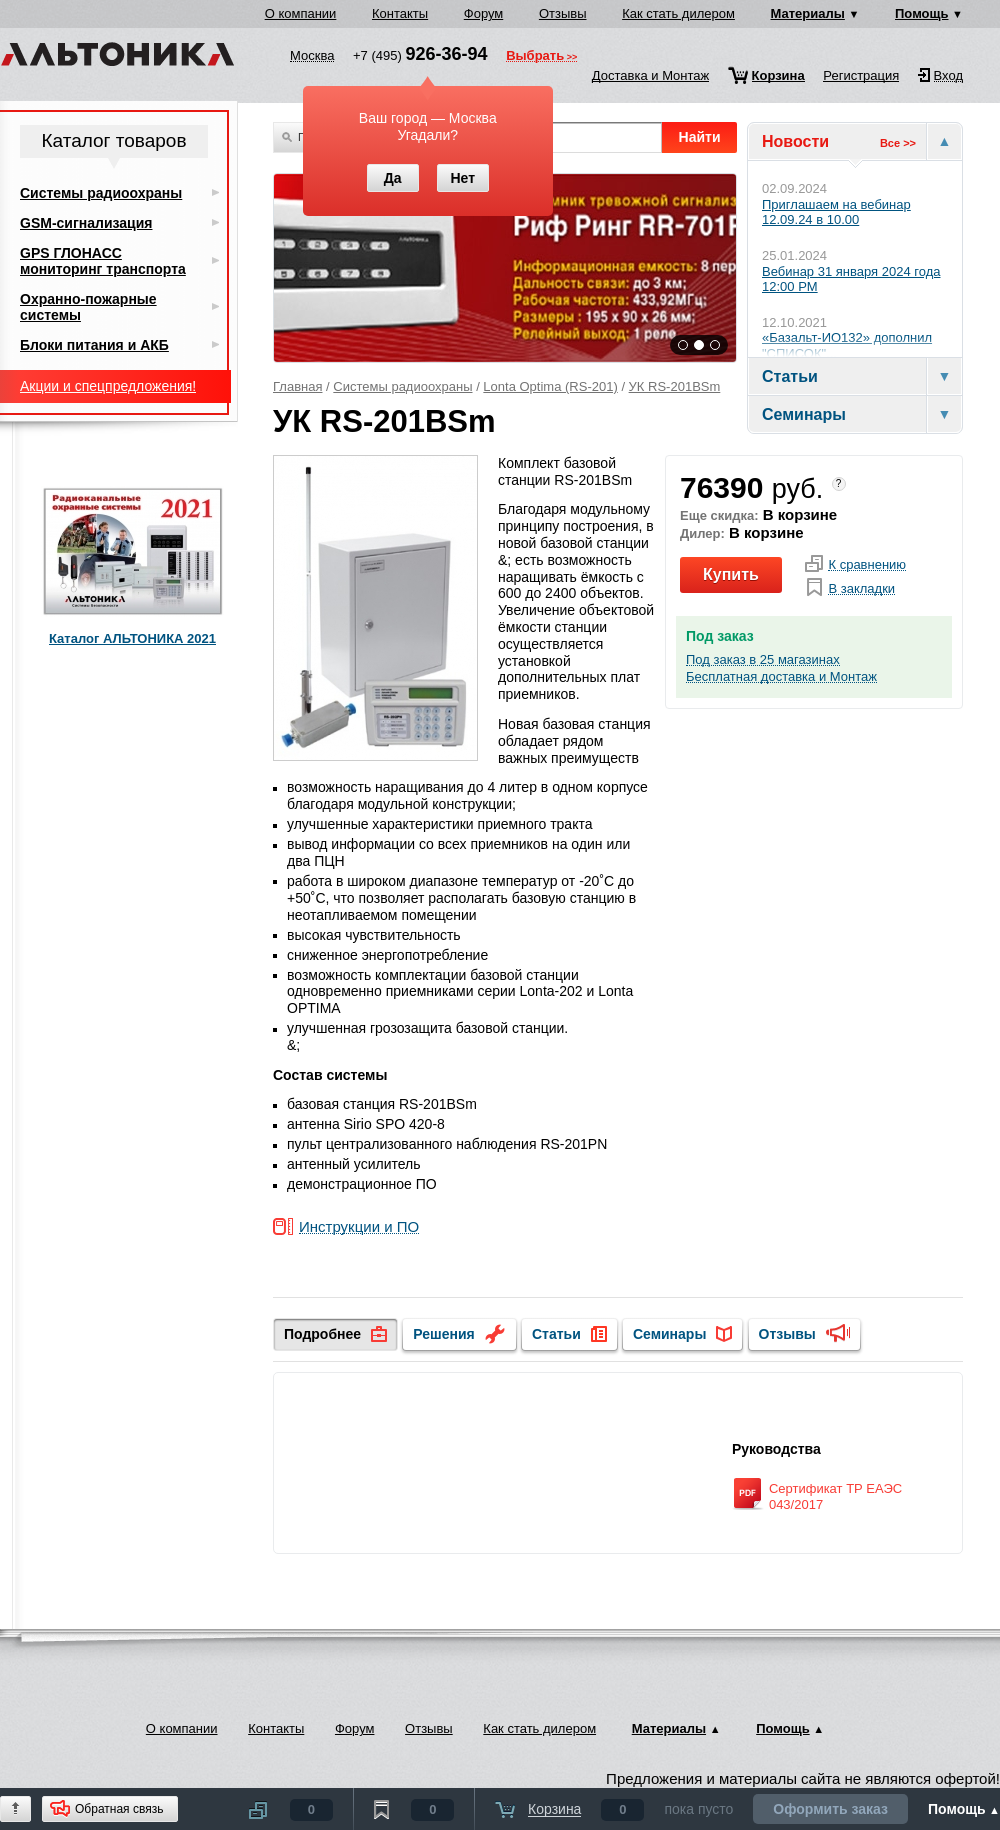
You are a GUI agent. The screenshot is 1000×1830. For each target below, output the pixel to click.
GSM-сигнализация (86, 223)
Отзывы (563, 13)
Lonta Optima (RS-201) (550, 386)
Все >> (898, 143)
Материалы (808, 13)
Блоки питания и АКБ (94, 345)
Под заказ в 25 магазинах (763, 660)
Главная (297, 386)
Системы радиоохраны (402, 386)
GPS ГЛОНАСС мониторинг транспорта (103, 261)
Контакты (400, 13)
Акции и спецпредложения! (108, 386)
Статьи (556, 1334)
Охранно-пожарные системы (88, 307)
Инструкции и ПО (359, 1227)
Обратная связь (119, 1809)
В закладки (861, 589)
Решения (443, 1334)
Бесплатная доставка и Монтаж (781, 677)
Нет (462, 178)
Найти (700, 137)
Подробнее (322, 1334)
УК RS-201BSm (675, 386)
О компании (301, 13)
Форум (484, 13)
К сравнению (867, 565)
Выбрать (535, 57)
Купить (731, 574)
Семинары (669, 1334)
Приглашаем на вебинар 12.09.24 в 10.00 (836, 212)
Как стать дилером (678, 13)
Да (393, 178)
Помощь (921, 13)
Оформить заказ (830, 1809)
